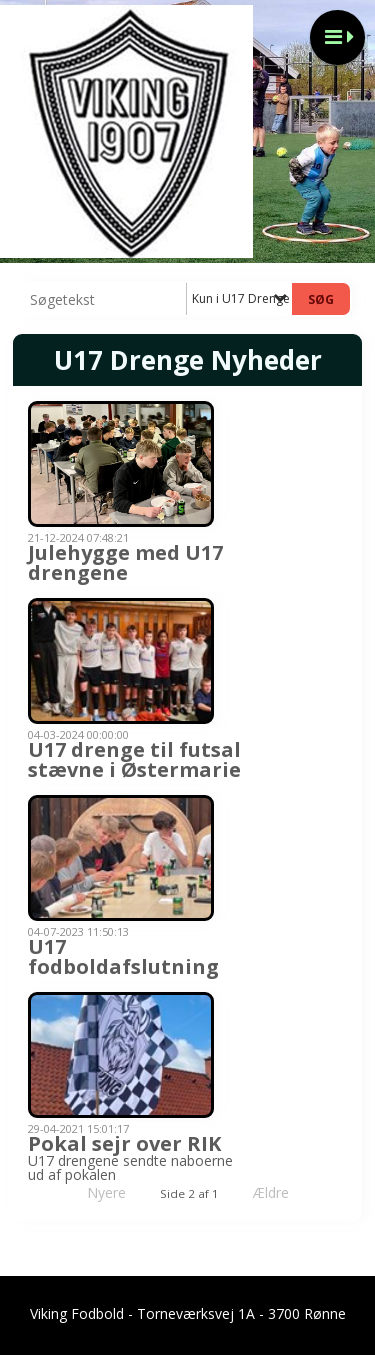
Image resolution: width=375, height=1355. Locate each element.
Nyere (94, 1192)
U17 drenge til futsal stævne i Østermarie (134, 759)
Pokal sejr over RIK (124, 1143)
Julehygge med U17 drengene (125, 562)
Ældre (285, 1192)
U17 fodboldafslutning (123, 956)
